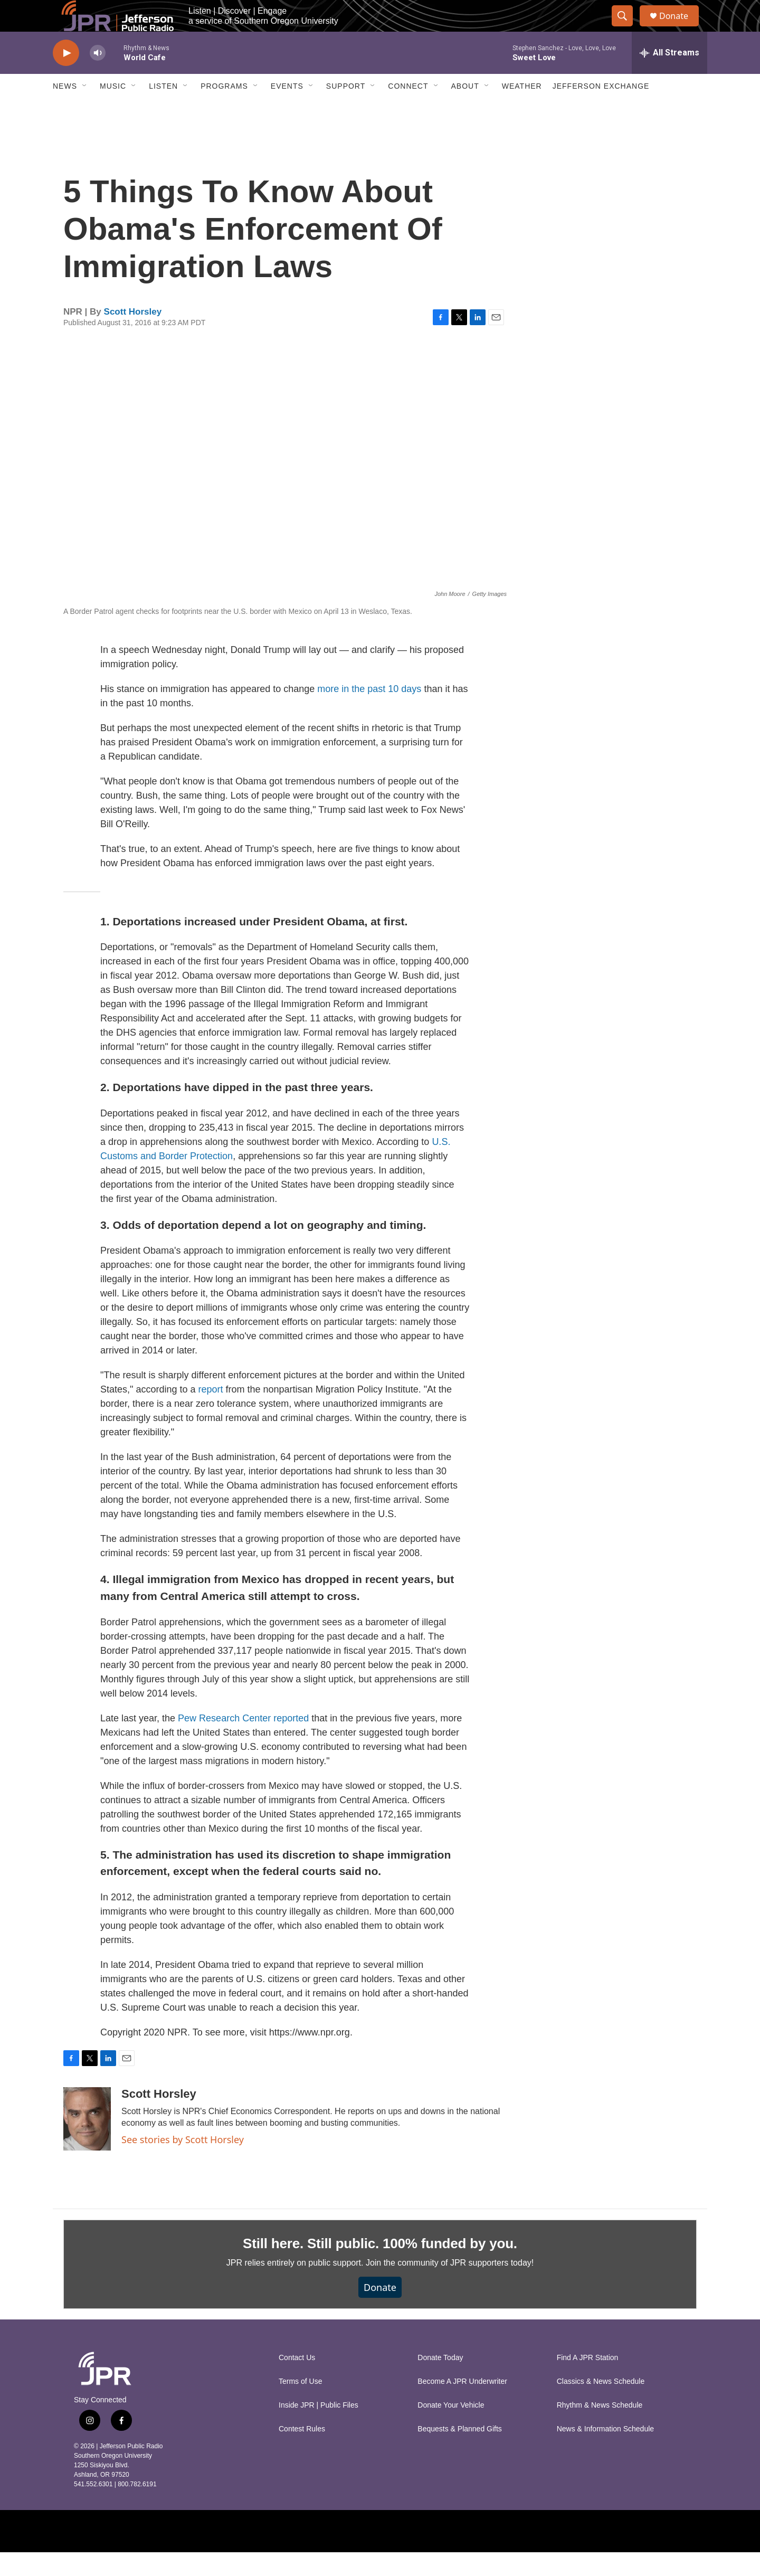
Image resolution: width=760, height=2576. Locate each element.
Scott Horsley (133, 335)
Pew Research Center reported (243, 1742)
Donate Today (440, 2381)
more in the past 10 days (369, 712)
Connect (408, 110)
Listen (163, 110)
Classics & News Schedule (601, 2405)
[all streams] (669, 76)
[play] (66, 77)
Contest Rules (302, 2453)
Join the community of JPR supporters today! (450, 2286)
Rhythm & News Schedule (600, 2429)
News (65, 110)
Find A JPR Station (588, 2381)
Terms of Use (300, 2405)
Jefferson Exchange (601, 110)
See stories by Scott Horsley (182, 2163)
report (210, 1413)
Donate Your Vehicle (450, 2429)
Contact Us (297, 2381)
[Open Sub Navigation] (85, 110)
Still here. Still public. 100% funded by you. (380, 2267)
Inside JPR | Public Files (318, 2429)
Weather (522, 110)
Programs (224, 110)
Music (113, 110)
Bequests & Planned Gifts (459, 2453)
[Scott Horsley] (87, 2142)
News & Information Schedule (605, 2453)
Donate (680, 27)
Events (287, 110)
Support (345, 110)
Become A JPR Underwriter (462, 2405)
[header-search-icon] (627, 28)
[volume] (98, 77)
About (465, 110)
